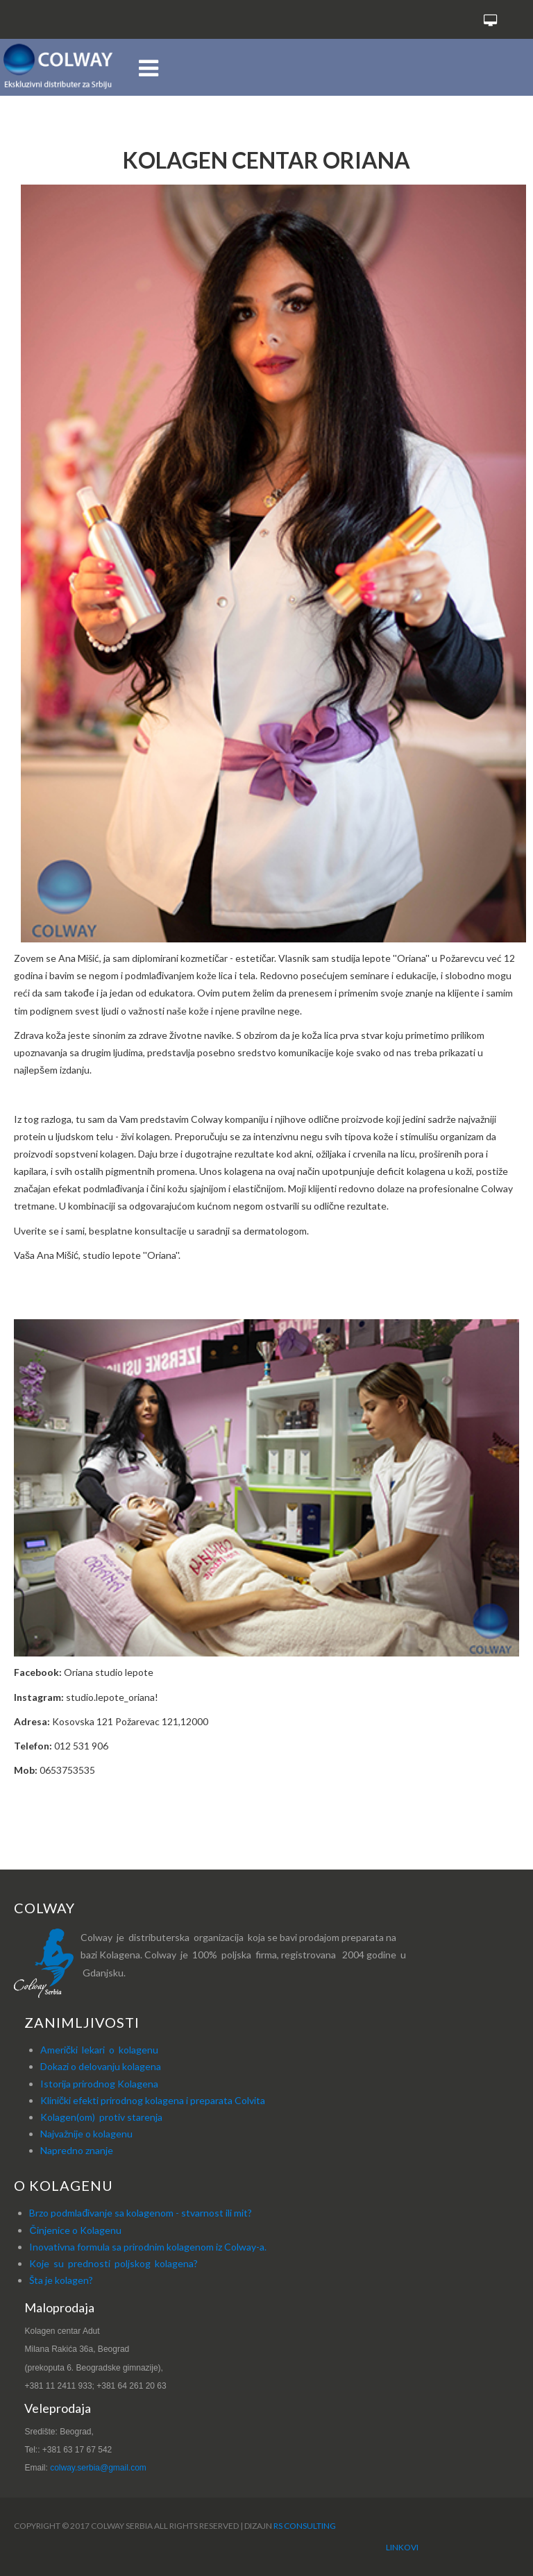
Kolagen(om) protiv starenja (101, 2117)
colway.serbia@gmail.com (98, 2468)
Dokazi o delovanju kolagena (100, 2066)
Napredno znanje (76, 2150)
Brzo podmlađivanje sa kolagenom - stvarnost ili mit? (140, 2213)
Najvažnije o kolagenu (86, 2133)
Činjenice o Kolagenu (75, 2230)
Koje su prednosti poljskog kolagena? (113, 2263)
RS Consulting (304, 2525)
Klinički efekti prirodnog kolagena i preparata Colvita (152, 2100)
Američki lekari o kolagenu (99, 2050)
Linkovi (402, 2547)
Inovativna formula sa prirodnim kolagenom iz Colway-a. (147, 2247)
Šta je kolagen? (61, 2280)
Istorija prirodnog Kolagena (99, 2084)
